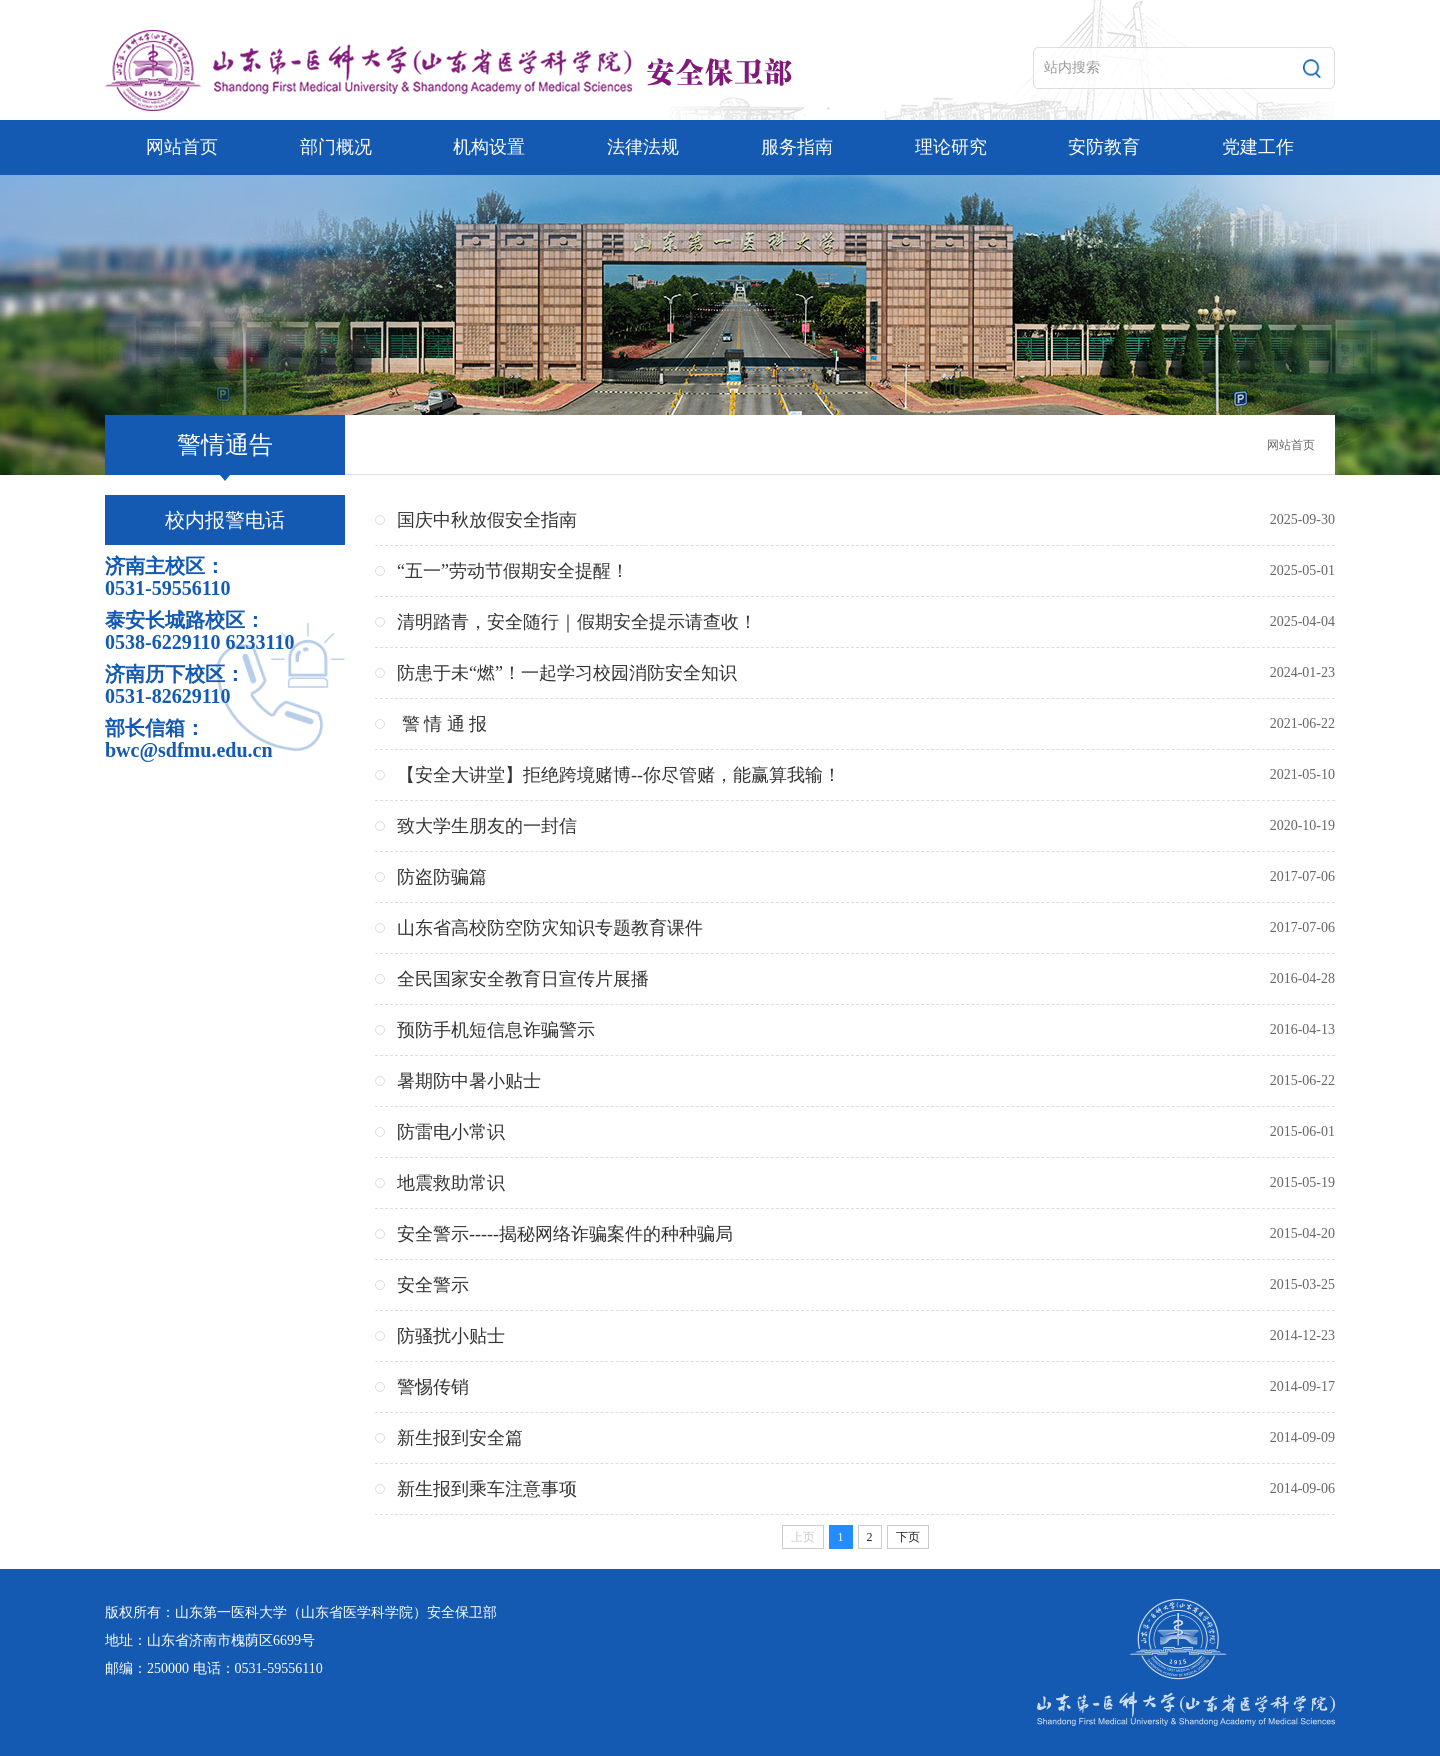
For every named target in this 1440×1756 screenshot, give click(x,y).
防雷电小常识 (451, 1132)
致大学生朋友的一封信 (487, 826)
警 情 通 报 (442, 724)
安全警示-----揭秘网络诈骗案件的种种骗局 (565, 1234)
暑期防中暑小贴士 (469, 1081)
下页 (908, 1537)
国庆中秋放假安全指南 (487, 520)
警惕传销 (433, 1387)
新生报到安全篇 (460, 1438)
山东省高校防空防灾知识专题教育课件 (550, 928)
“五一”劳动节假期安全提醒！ (513, 571)
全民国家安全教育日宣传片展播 (523, 979)
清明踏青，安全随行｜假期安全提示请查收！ (577, 622)
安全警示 (433, 1285)
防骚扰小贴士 (451, 1336)
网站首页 (1291, 445)
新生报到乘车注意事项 (487, 1489)
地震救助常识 (451, 1183)
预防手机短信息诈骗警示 (496, 1030)
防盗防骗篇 (442, 877)
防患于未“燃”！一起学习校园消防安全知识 (567, 673)
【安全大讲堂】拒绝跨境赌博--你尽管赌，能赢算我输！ (619, 775)
